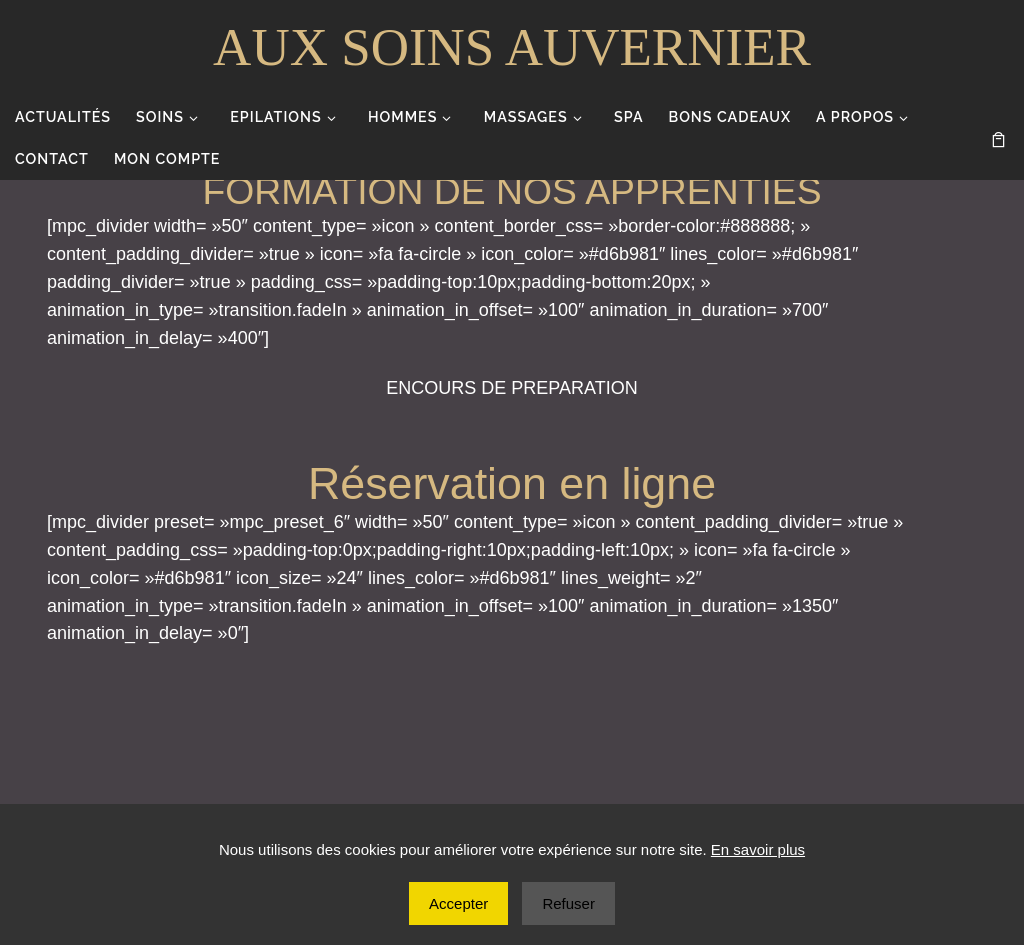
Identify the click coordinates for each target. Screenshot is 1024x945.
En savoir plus (758, 849)
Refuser (568, 903)
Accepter (458, 903)
